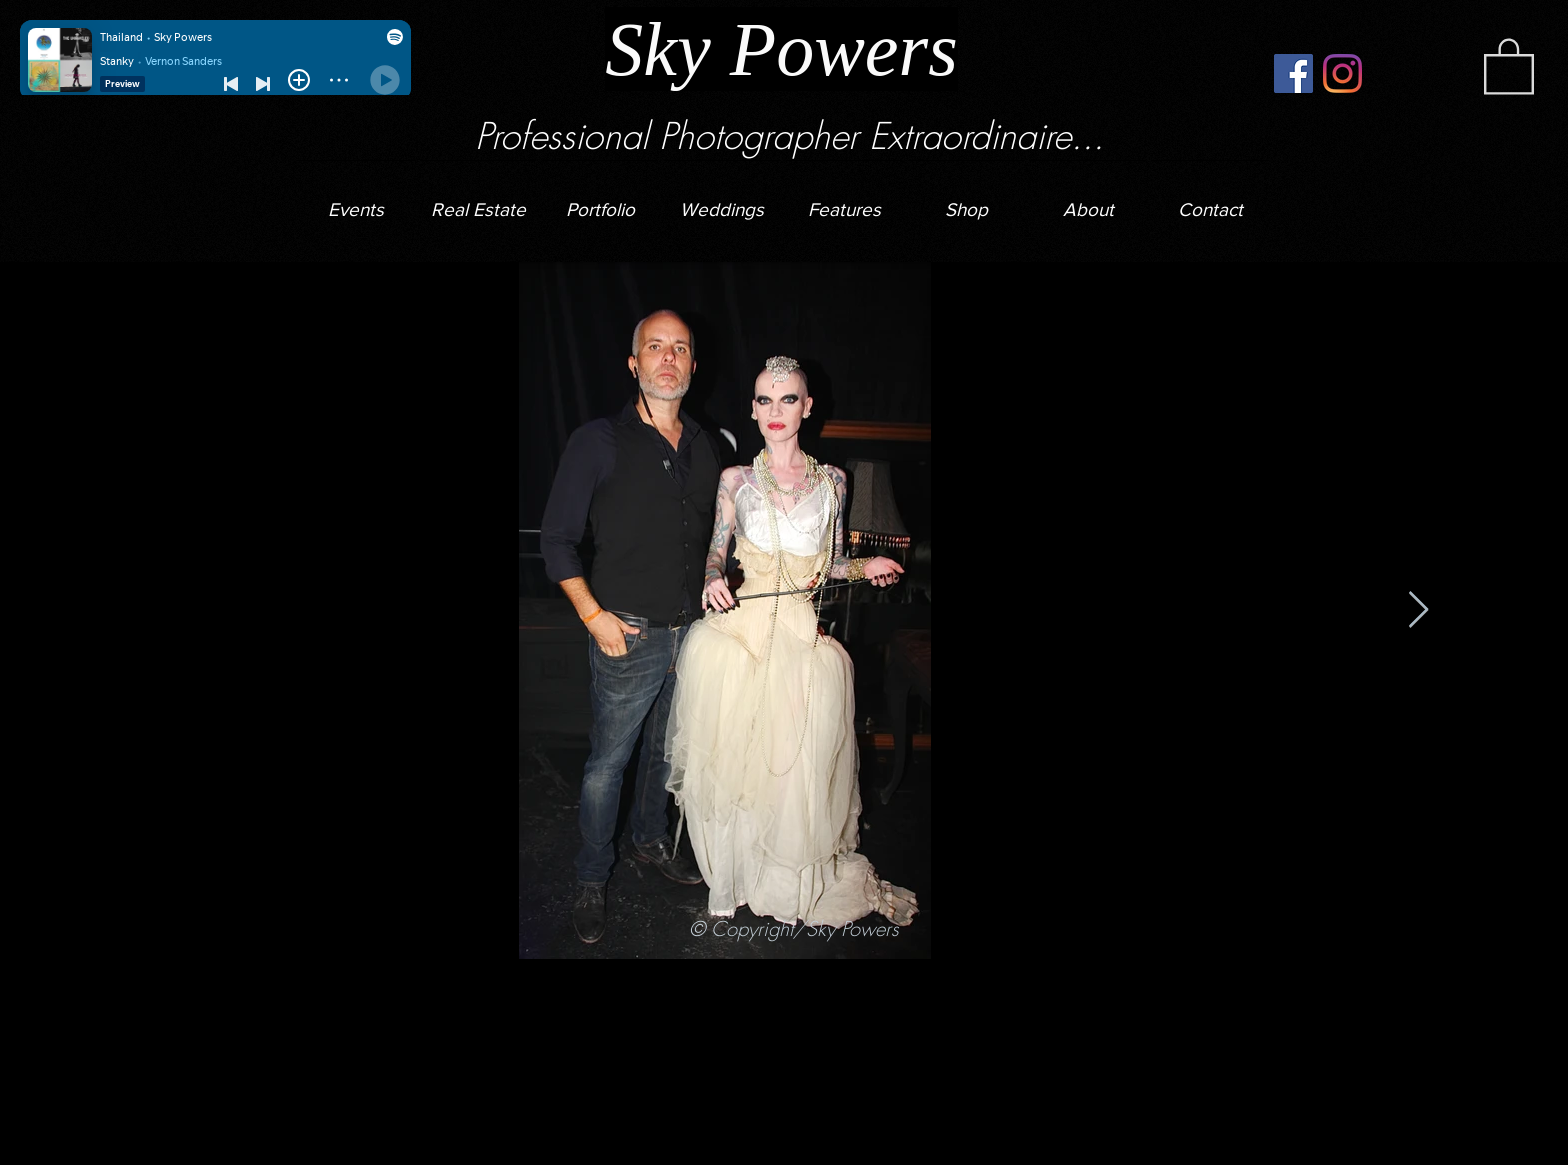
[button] (722, 201)
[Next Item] (1418, 610)
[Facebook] (1293, 73)
